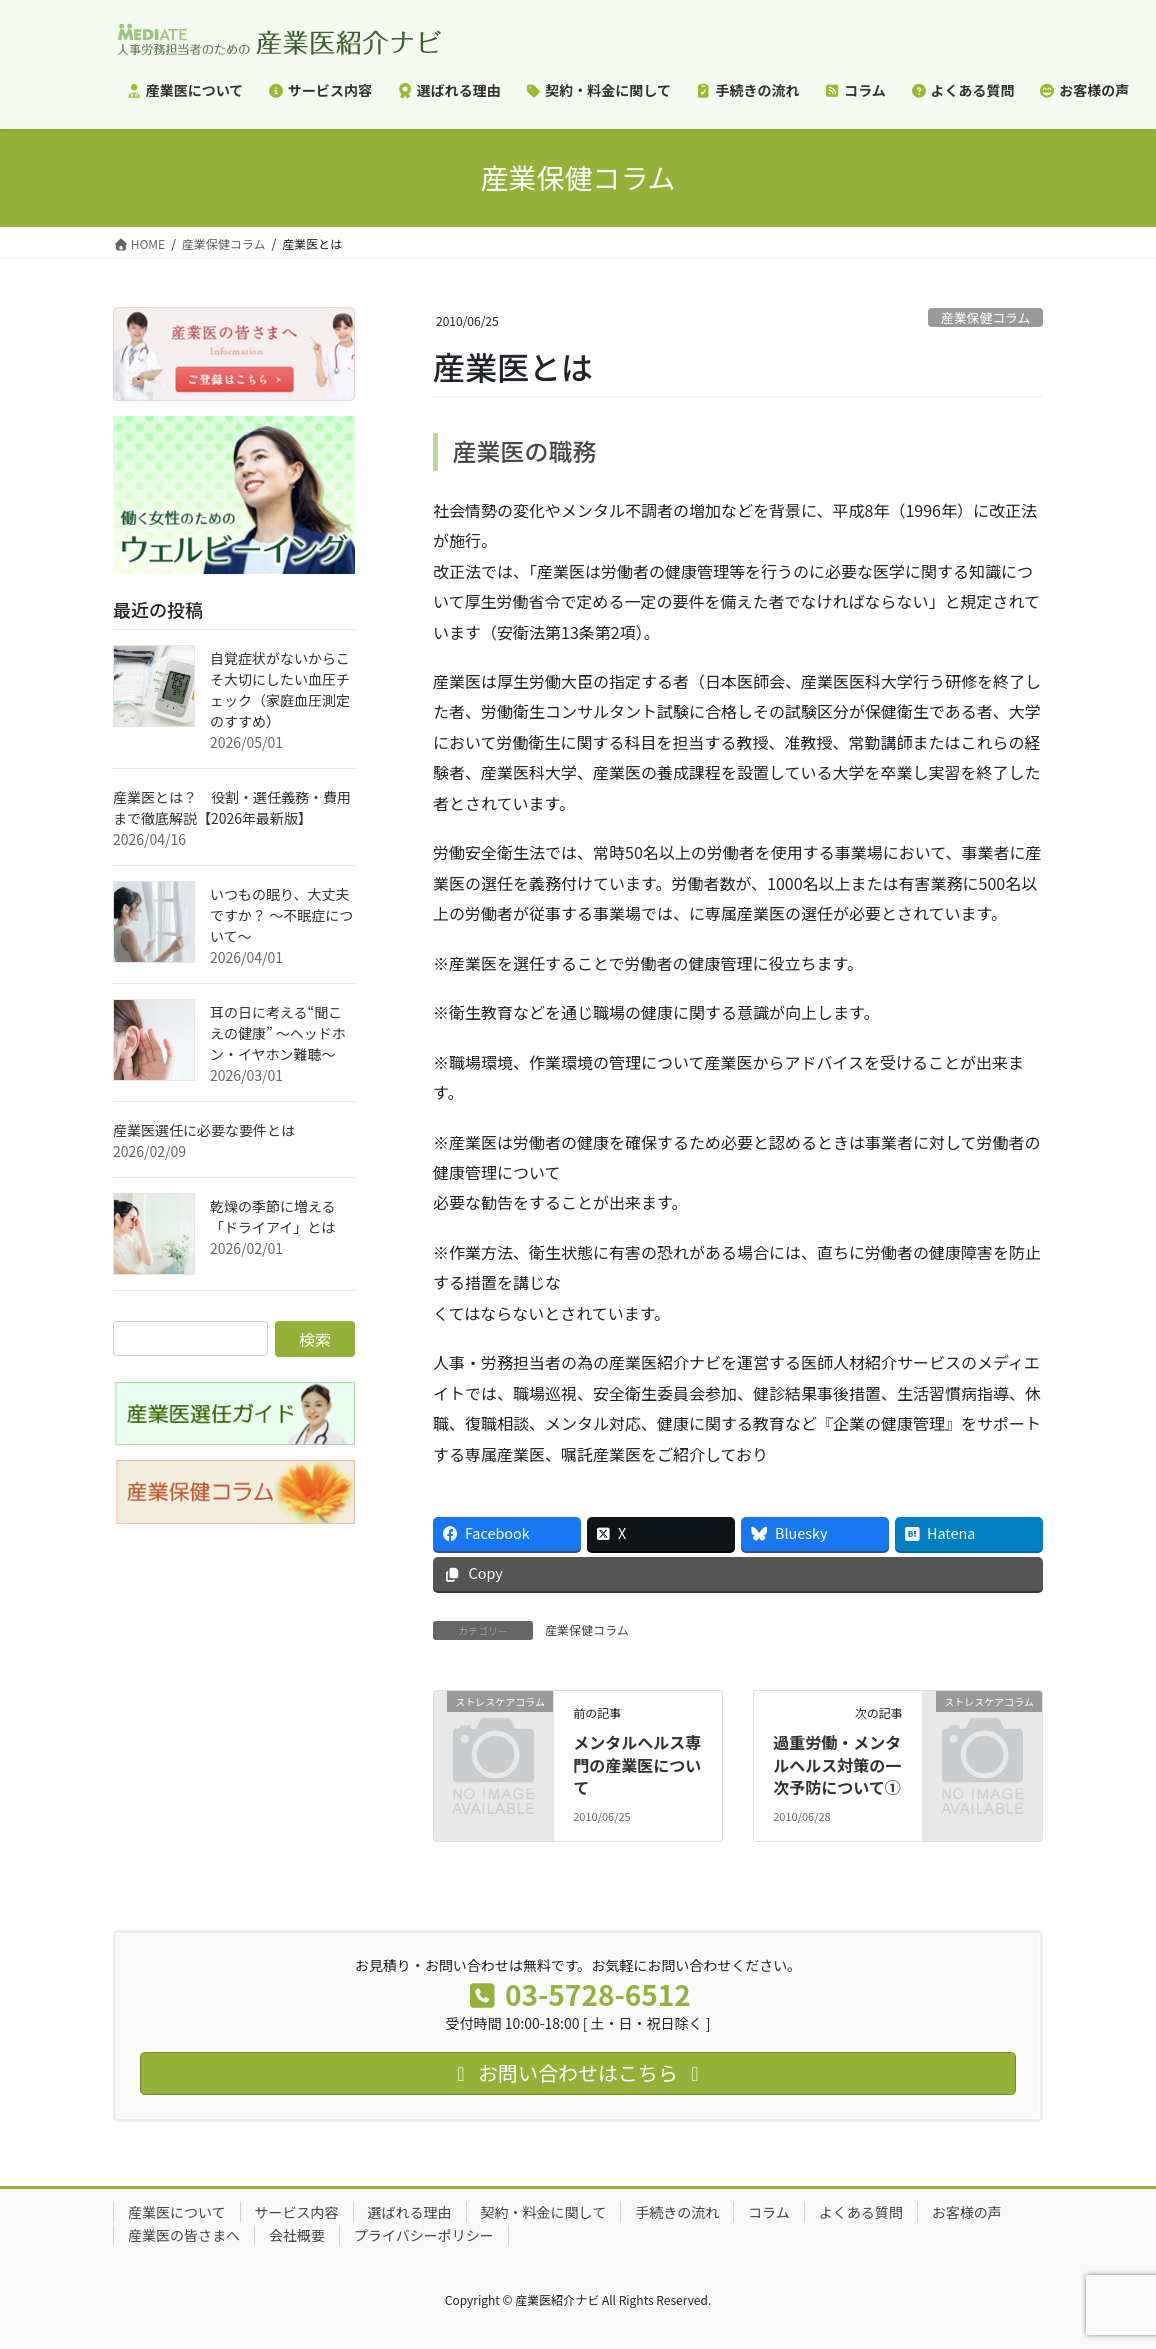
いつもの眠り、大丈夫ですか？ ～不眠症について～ (281, 915)
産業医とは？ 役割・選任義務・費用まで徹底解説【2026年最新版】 (232, 807)
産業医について (177, 2212)
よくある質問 (861, 2212)
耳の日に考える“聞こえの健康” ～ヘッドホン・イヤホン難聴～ (278, 1033)
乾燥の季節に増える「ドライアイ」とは (273, 1216)
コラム (769, 2212)
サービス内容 (297, 2212)
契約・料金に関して (544, 2212)
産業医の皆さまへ (184, 2235)
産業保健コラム (985, 317)
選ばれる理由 (410, 2212)
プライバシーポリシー (424, 2235)
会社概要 (297, 2235)
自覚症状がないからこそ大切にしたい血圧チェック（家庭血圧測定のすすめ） (280, 689)
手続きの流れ (677, 2212)
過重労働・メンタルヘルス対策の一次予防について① (837, 1764)
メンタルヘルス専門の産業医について (637, 1764)
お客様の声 (967, 2212)
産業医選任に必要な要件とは (204, 1130)
